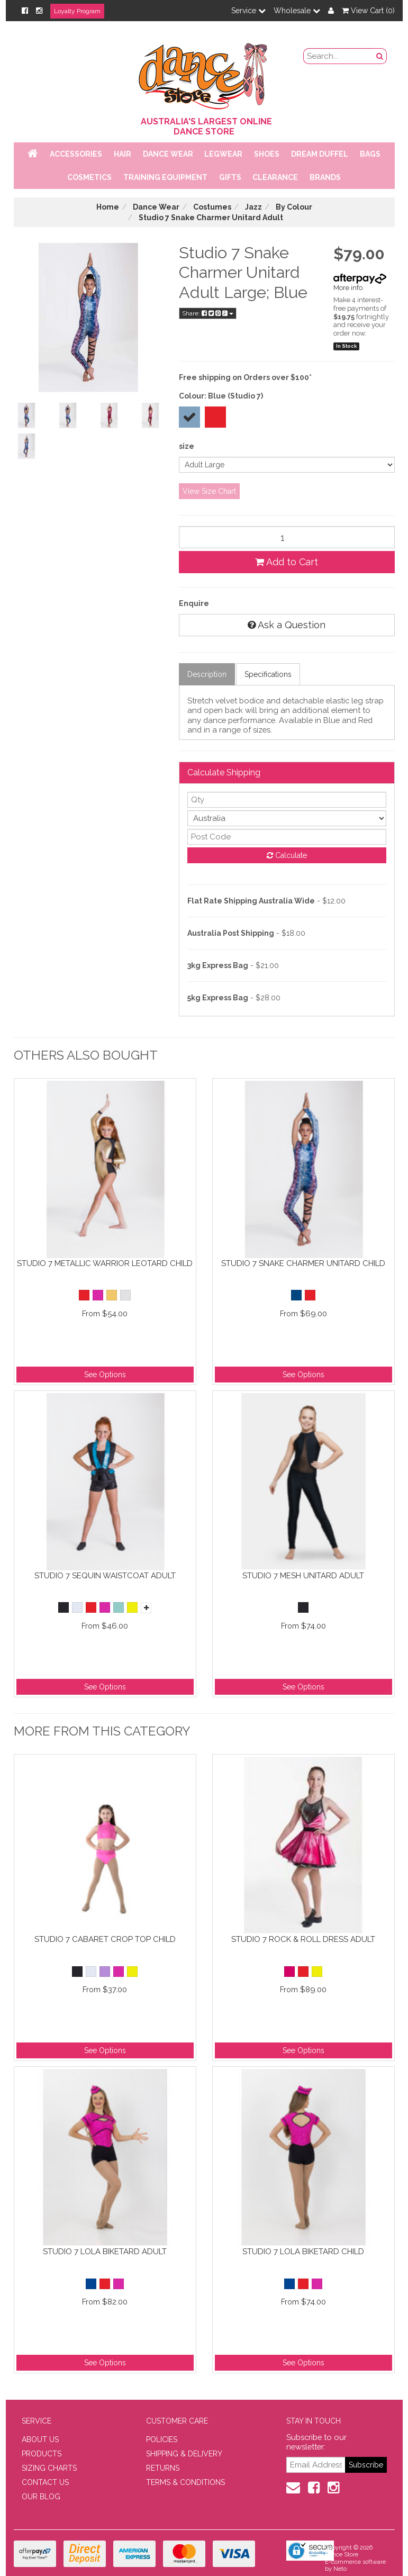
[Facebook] (25, 10)
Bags (370, 154)
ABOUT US (40, 2439)
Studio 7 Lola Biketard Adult (105, 2251)
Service (248, 10)
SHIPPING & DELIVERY (184, 2454)
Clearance (275, 177)
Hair (122, 154)
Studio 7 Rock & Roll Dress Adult (303, 1939)
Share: (207, 313)
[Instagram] (39, 10)
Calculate (287, 855)
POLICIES (161, 2439)
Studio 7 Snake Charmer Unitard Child (303, 1263)
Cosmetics (89, 177)
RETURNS (162, 2468)
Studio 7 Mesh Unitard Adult (303, 1575)
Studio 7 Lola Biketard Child (303, 2251)
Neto (340, 2568)
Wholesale (297, 10)
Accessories (76, 154)
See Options (105, 1374)
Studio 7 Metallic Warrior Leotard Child (105, 1263)
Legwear (223, 154)
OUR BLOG (41, 2496)
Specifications (268, 674)
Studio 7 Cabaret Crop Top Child (105, 1939)
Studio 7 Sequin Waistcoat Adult (105, 1575)
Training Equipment (165, 177)
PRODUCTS (41, 2454)
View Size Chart (209, 491)
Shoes (266, 154)
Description (206, 674)
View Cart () (368, 10)
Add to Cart (286, 561)
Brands (325, 177)
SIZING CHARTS (49, 2468)
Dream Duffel (319, 154)
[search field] (338, 56)
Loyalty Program (77, 11)
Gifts (230, 177)
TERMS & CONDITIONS (185, 2482)
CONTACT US (45, 2482)
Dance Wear (168, 154)
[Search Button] (380, 56)
